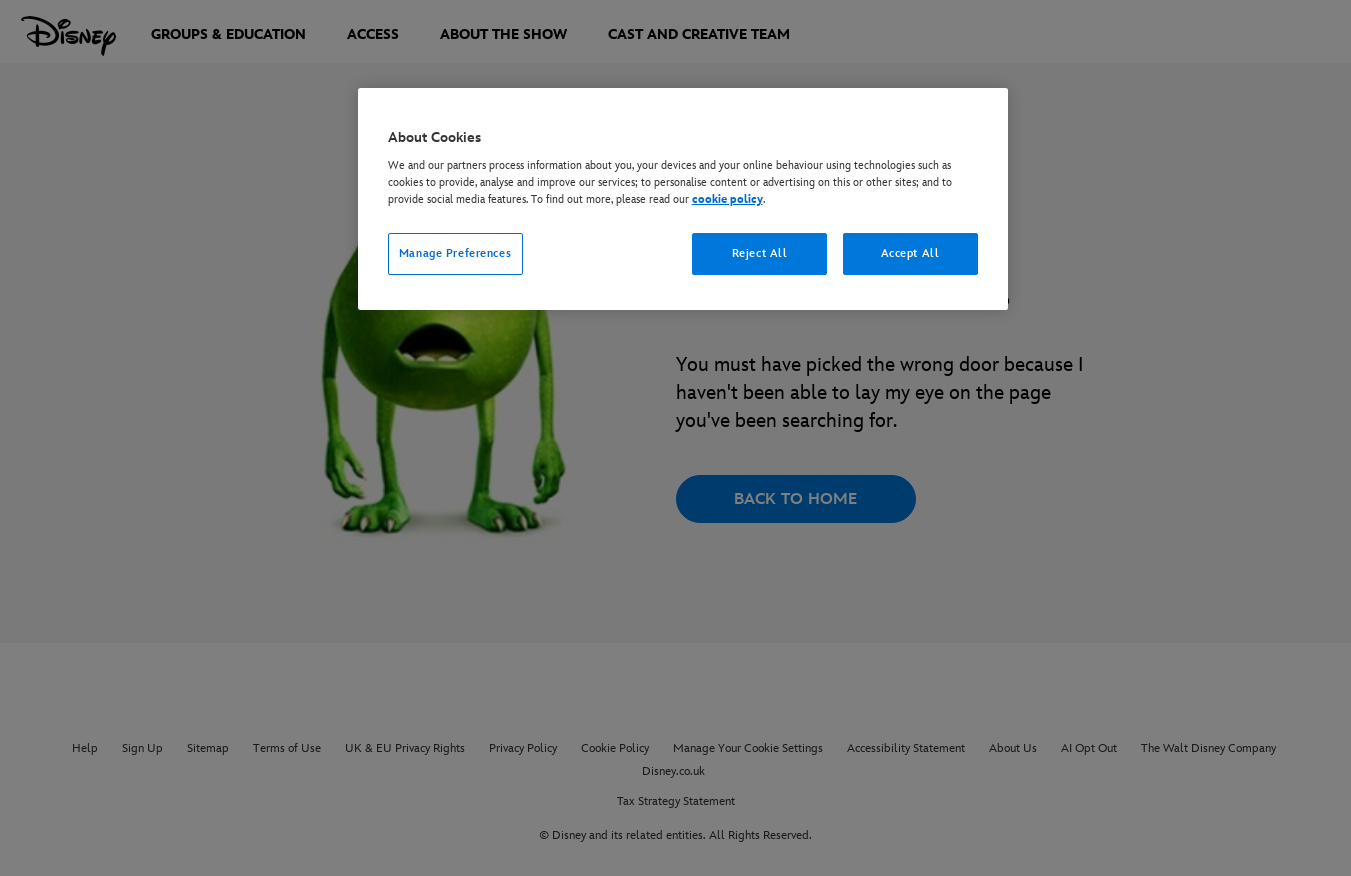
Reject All (760, 253)
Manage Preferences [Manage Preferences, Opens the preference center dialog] (455, 253)
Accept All (910, 253)
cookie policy (727, 199)
